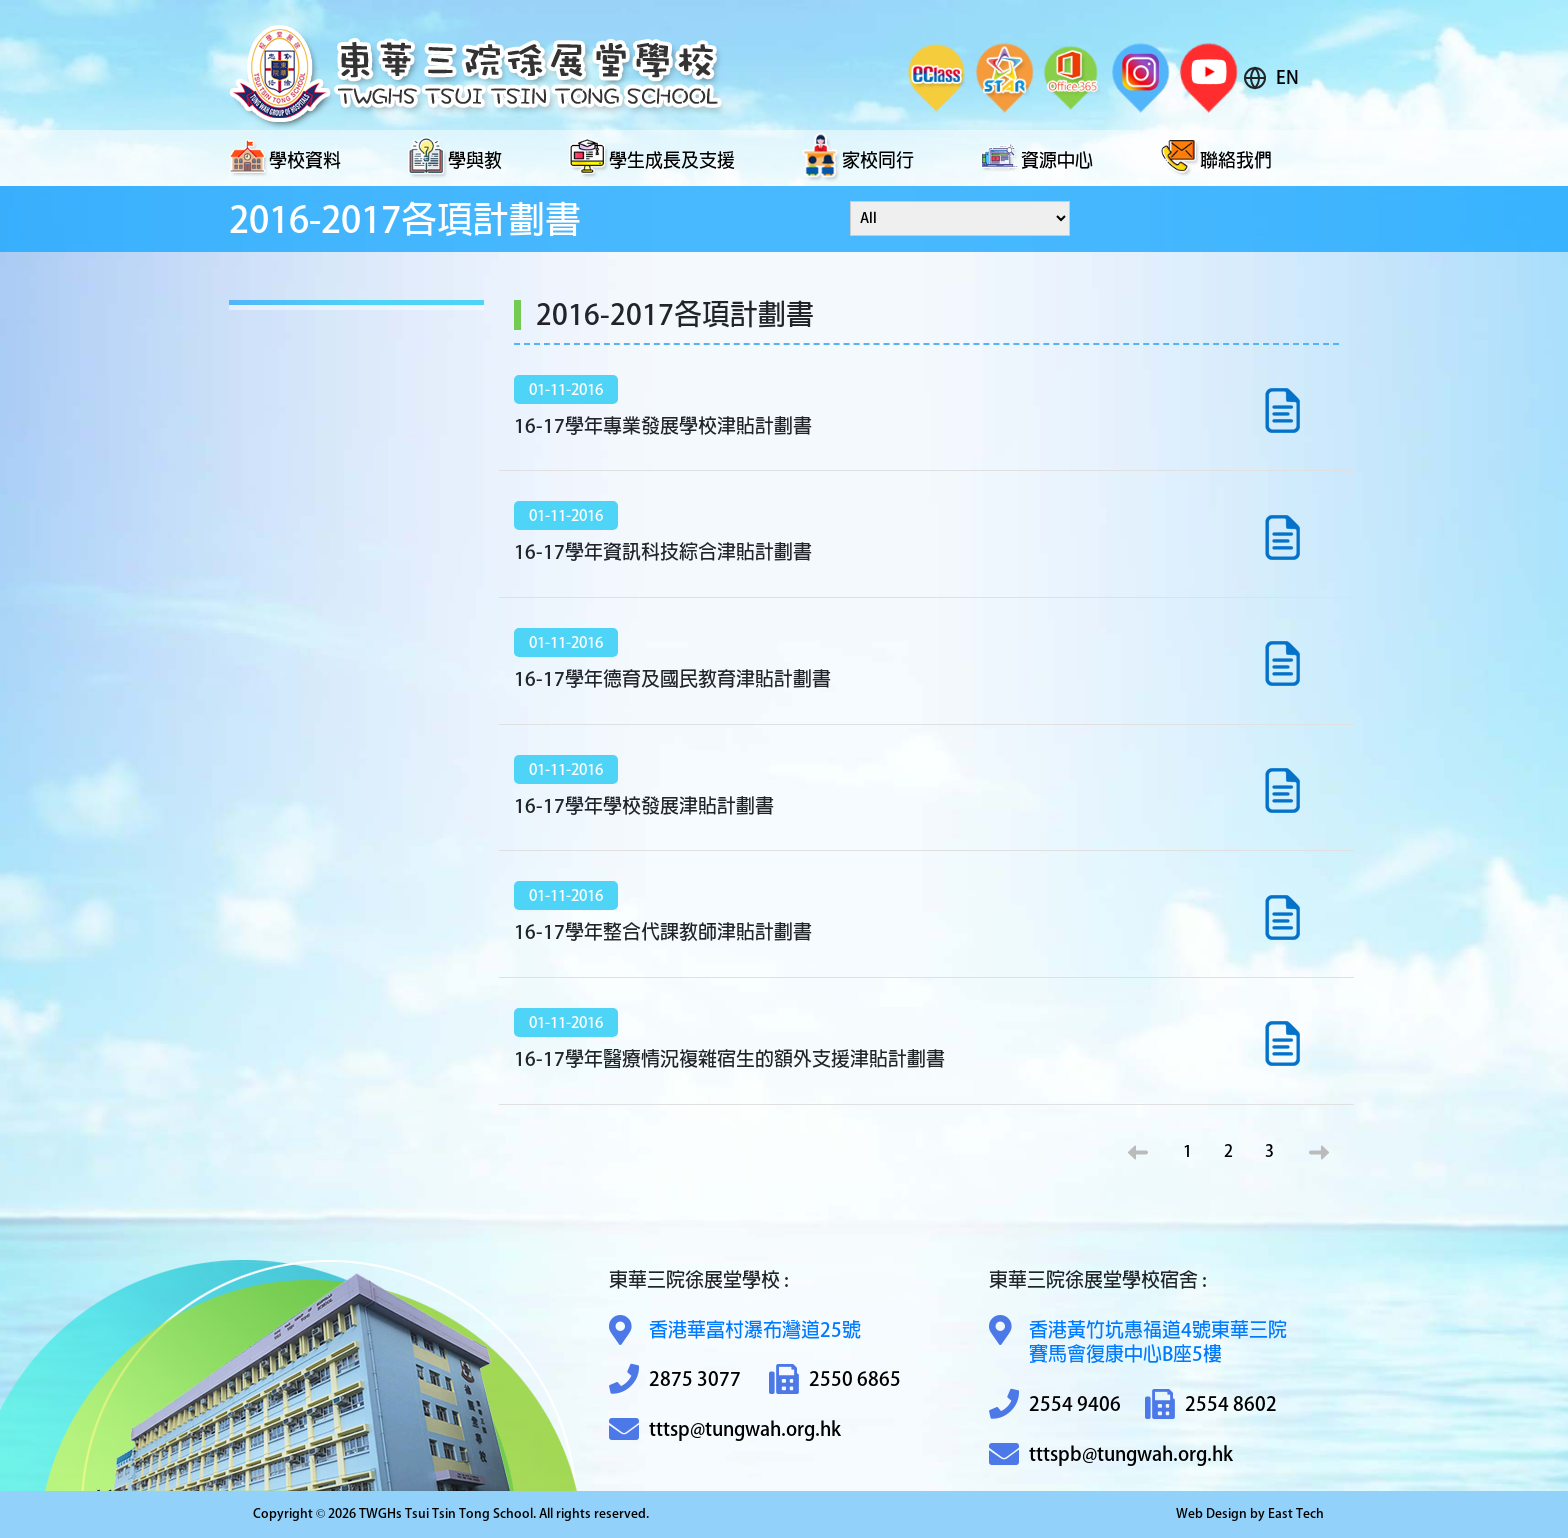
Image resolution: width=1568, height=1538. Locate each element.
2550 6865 (835, 1379)
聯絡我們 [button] (1216, 157)
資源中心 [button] (1037, 158)
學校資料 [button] (285, 158)
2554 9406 (1055, 1404)
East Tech (1296, 1513)
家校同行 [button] (858, 157)
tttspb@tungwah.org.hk (1111, 1454)
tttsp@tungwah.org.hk (725, 1429)
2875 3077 (675, 1379)
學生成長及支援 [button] (652, 157)
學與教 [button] (455, 158)
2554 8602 (1211, 1404)
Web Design (1211, 1513)
